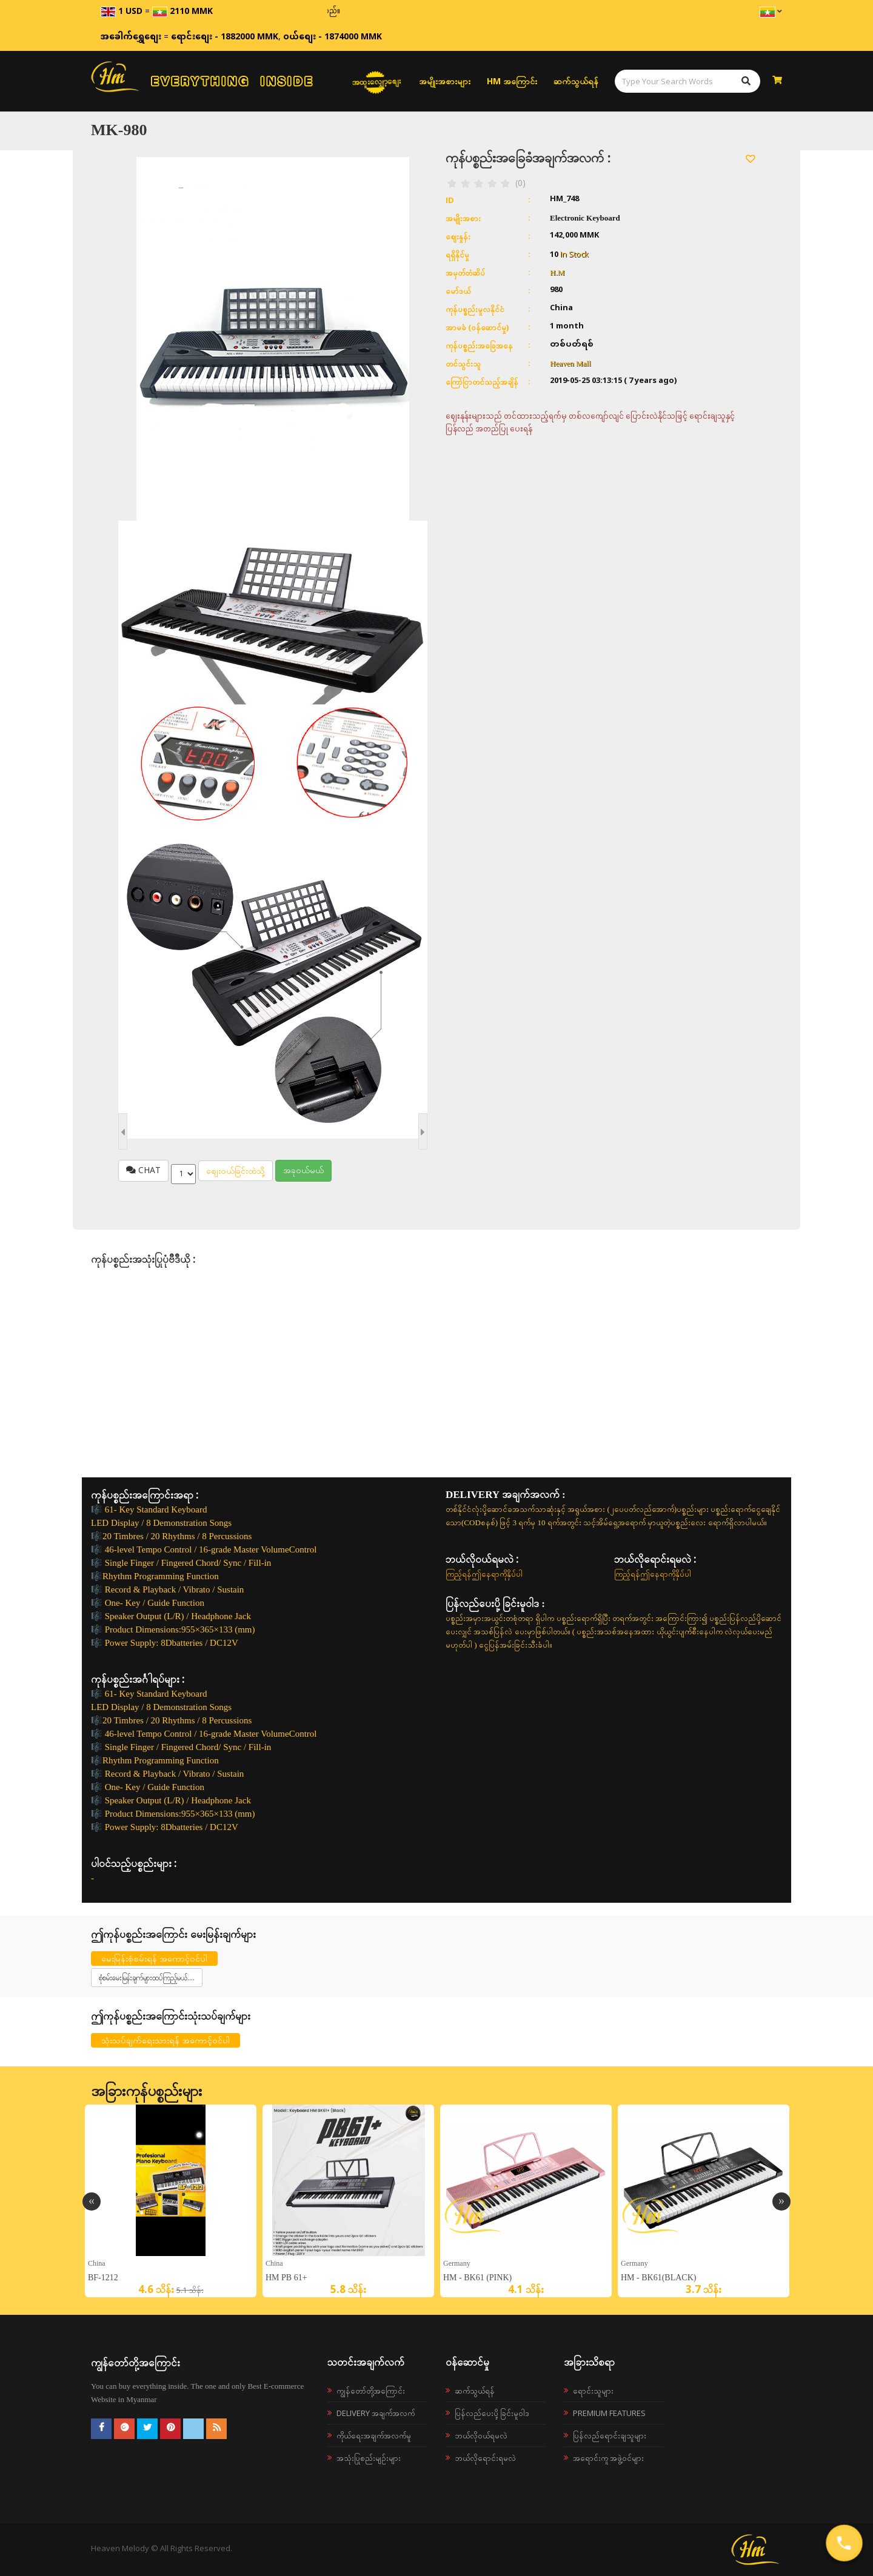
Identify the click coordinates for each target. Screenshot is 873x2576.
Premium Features (609, 2413)
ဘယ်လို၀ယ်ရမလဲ (481, 2435)
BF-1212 (103, 2277)
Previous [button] (91, 2201)
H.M (557, 272)
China (96, 2263)
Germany (456, 2263)
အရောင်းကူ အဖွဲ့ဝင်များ (608, 2457)
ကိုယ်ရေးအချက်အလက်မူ (373, 2435)
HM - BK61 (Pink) (477, 2277)
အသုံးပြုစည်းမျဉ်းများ (368, 2457)
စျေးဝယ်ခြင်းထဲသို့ (235, 1170)
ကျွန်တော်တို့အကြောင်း (370, 2390)
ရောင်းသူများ (593, 2390)
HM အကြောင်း (512, 81)
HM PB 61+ (286, 2277)
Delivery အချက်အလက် (375, 2413)
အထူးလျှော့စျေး (376, 81)
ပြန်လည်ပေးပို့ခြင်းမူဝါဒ (492, 2413)
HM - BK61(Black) (658, 2277)
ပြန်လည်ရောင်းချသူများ (609, 2435)
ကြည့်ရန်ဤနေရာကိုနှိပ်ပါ (484, 1573)
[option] (170, 2201)
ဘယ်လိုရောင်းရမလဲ (485, 2457)
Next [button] (781, 2201)
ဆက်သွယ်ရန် (576, 81)
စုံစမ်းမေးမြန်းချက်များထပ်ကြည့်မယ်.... (147, 1977)
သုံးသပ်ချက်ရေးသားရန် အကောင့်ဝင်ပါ (165, 2040)
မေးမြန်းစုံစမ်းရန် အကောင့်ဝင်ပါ (154, 1958)
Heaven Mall (570, 363)
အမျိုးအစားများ (444, 81)
